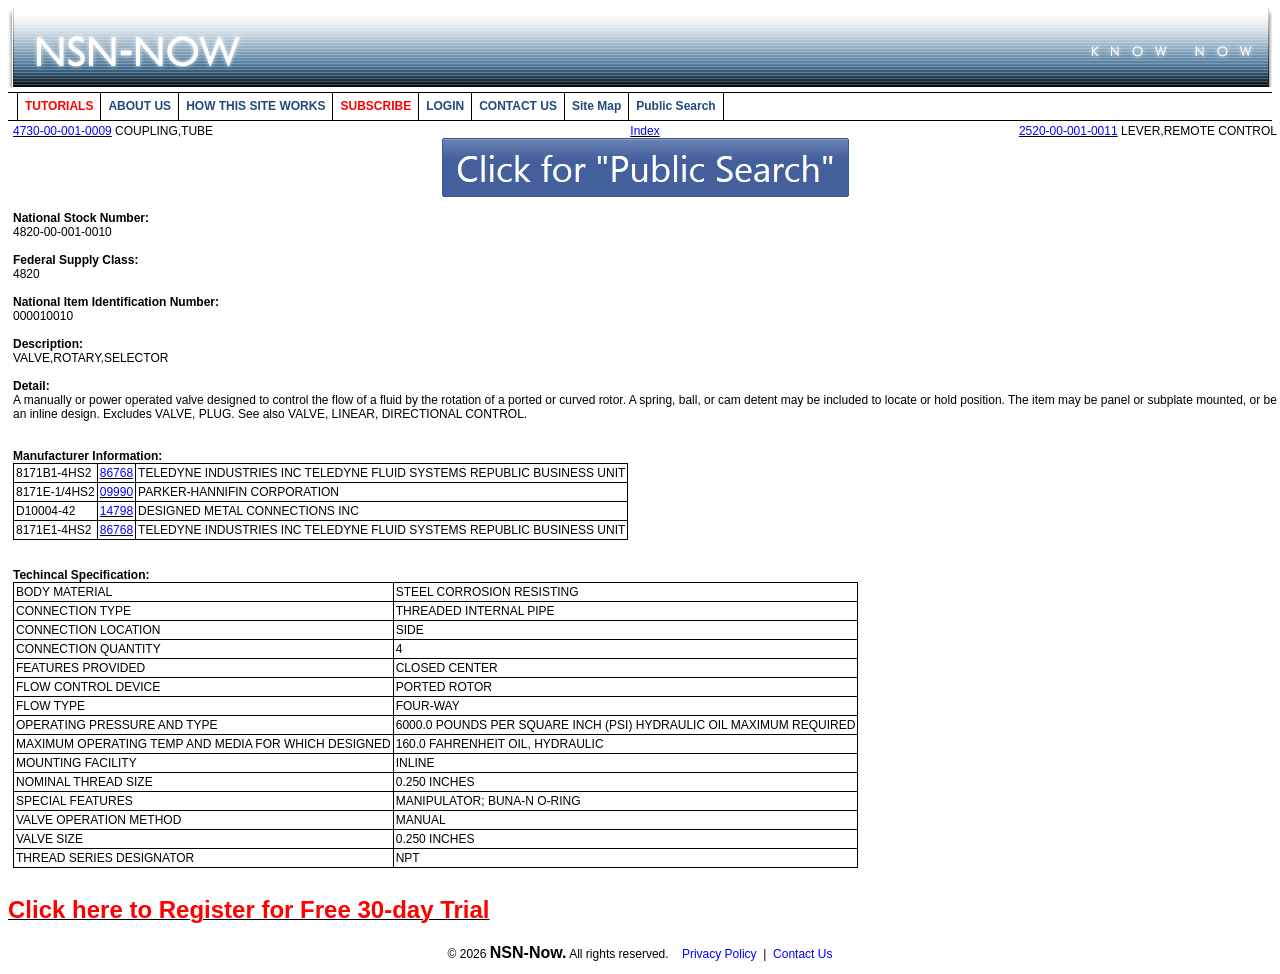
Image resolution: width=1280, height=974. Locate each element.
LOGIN (445, 106)
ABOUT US (139, 106)
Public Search (675, 106)
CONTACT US (518, 106)
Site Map (596, 106)
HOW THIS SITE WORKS (255, 106)
